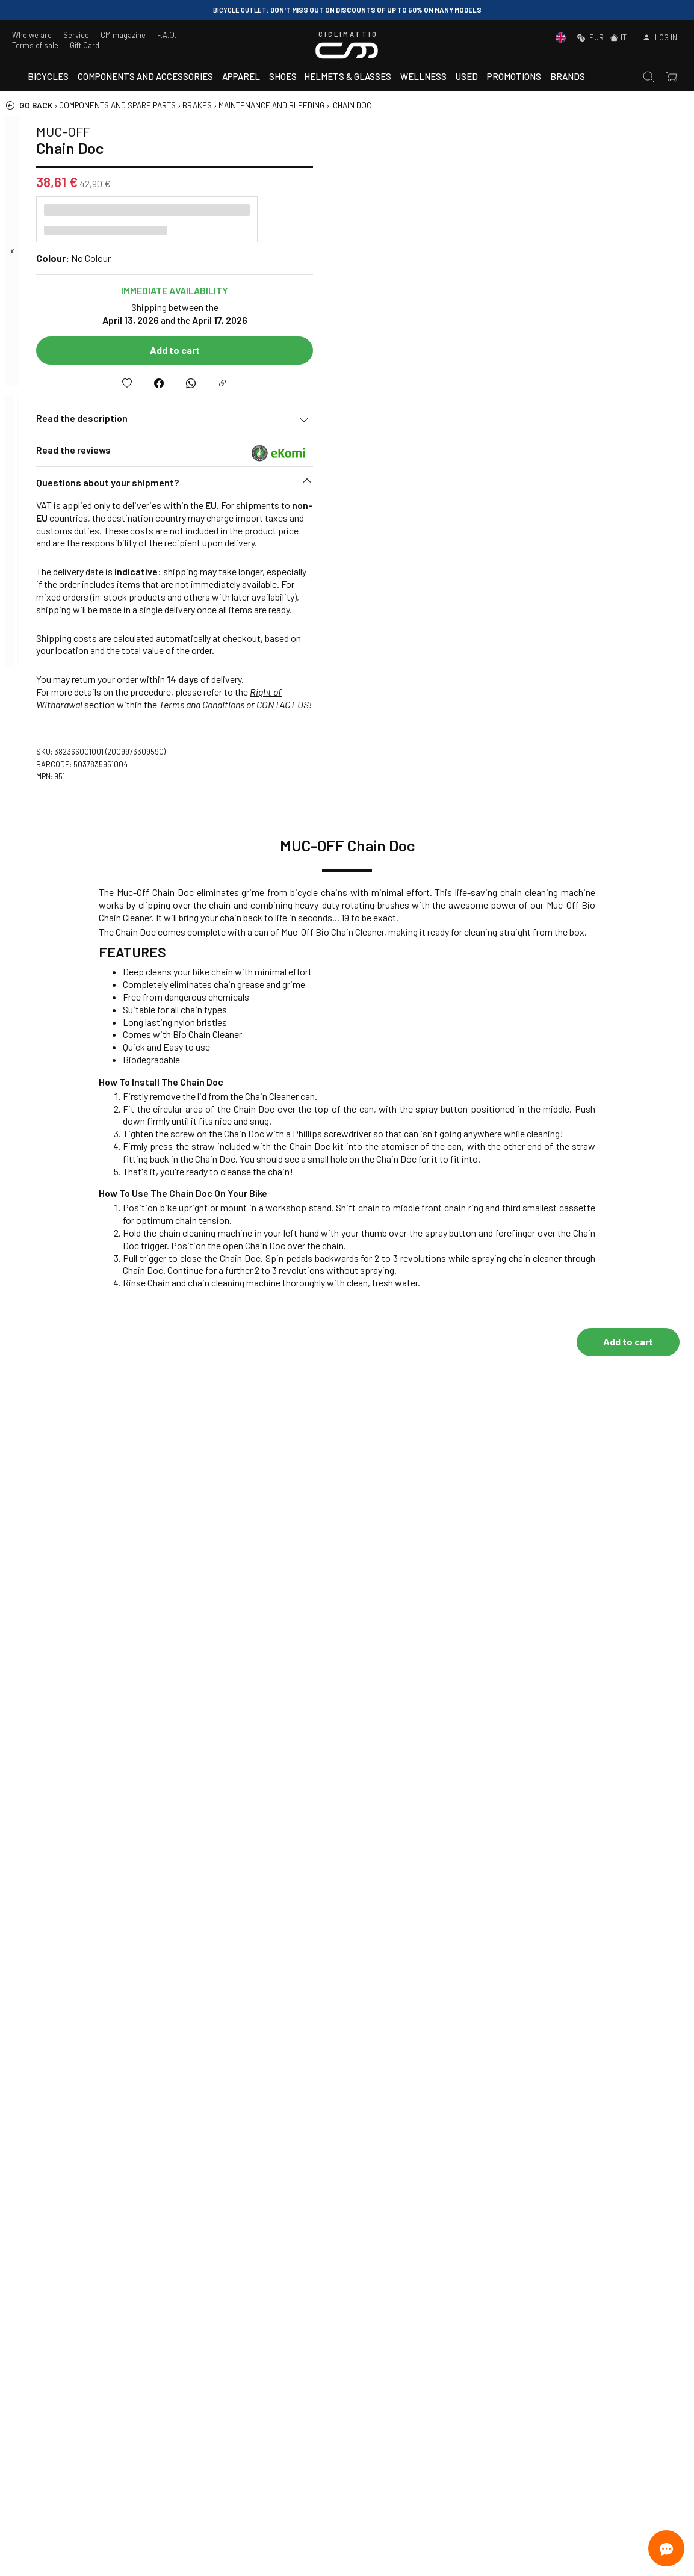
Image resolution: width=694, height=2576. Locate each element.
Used (467, 76)
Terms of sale (35, 45)
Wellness (423, 76)
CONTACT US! (643, 704)
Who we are (32, 35)
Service (76, 35)
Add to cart (534, 350)
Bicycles (48, 76)
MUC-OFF (422, 131)
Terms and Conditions (561, 704)
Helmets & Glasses (347, 76)
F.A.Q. (166, 35)
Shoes (283, 76)
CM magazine (123, 35)
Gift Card (84, 45)
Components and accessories (145, 76)
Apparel (241, 76)
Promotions (514, 76)
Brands (567, 76)
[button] (533, 485)
